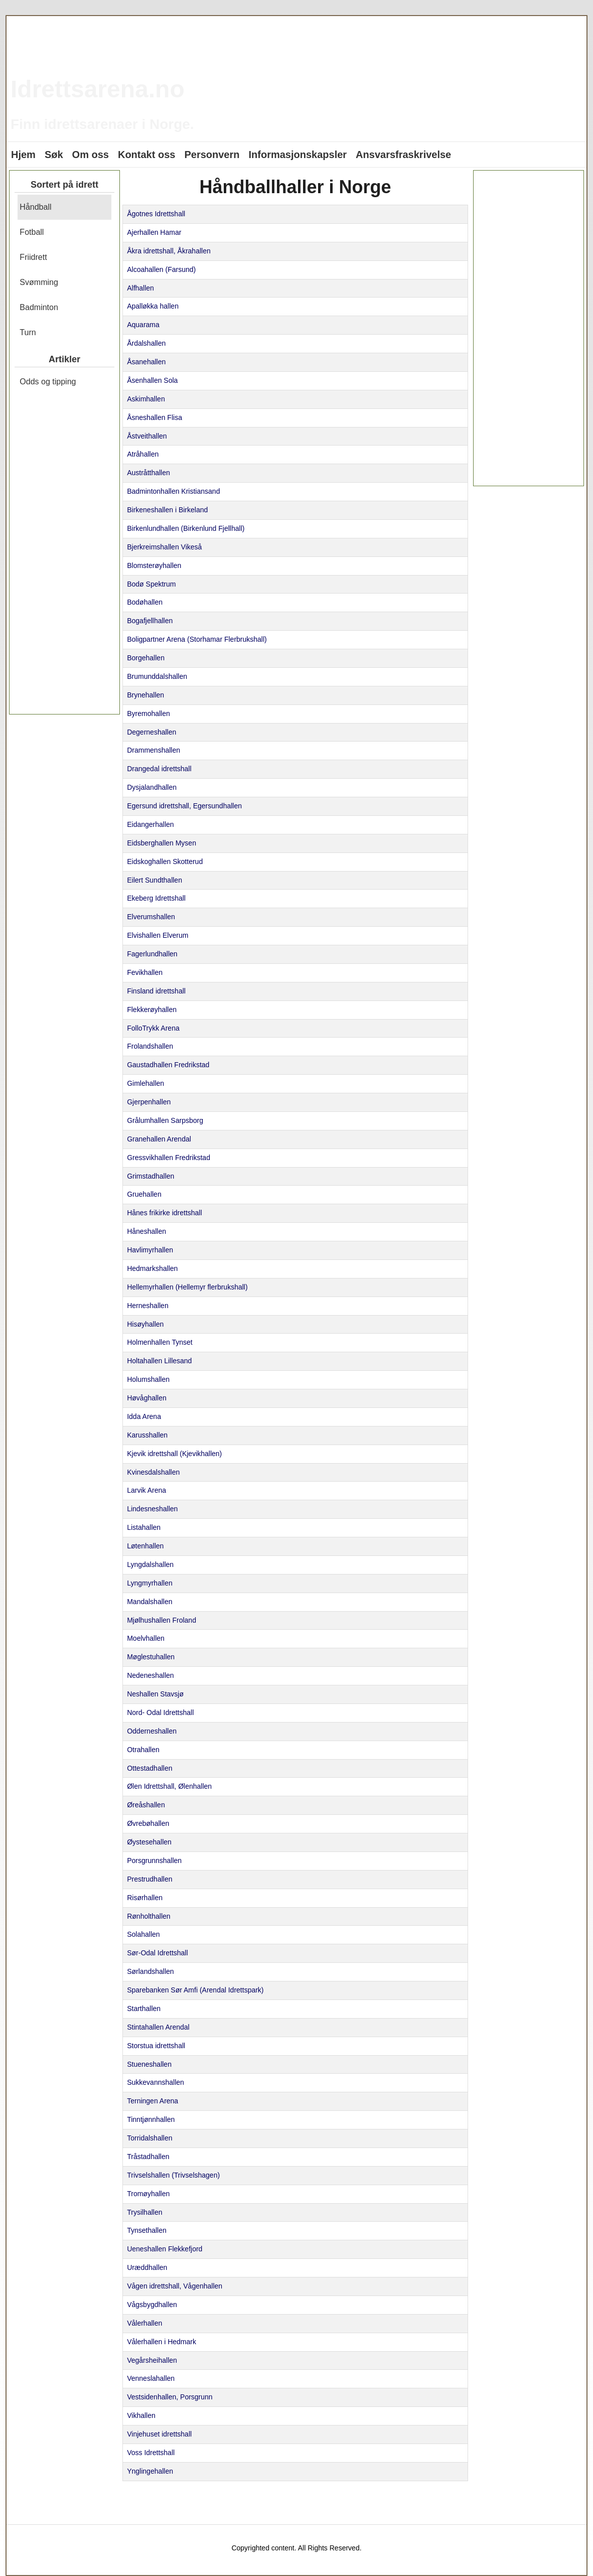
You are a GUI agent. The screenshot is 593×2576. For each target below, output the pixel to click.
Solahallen (143, 1934)
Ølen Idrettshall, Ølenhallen (169, 1786)
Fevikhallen (145, 972)
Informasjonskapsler (297, 154)
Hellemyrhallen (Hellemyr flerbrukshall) (187, 1287)
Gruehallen (144, 1194)
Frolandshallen (150, 1046)
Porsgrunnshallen (154, 1860)
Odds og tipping (48, 381)
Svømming (39, 282)
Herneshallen (148, 1306)
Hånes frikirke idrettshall (164, 1213)
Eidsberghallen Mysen (161, 843)
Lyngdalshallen (150, 1564)
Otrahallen (143, 1750)
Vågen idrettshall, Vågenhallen (174, 2286)
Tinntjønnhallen (151, 2119)
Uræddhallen (147, 2267)
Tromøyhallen (148, 2194)
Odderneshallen (152, 1731)
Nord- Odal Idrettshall (160, 1712)
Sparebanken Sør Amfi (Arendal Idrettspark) (195, 1990)
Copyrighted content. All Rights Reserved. (296, 2548)
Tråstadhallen (148, 2157)
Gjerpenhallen (149, 1102)
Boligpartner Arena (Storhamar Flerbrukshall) (197, 639)
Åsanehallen (146, 362)
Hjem (23, 154)
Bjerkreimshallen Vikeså (164, 547)
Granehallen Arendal (159, 1139)
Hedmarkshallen (152, 1268)
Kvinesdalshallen (153, 1472)
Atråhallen (143, 454)
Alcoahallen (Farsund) (161, 269)
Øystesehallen (149, 1842)
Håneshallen (146, 1231)
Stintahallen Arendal (158, 2027)
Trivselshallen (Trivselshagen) (173, 2175)
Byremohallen (148, 713)
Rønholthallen (148, 1916)
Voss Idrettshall (151, 2453)
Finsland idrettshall (156, 991)
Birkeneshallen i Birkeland (167, 510)
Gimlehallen (145, 1083)
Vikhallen (141, 2415)
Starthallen (144, 2009)
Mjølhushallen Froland (161, 1620)
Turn (28, 332)
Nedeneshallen (150, 1675)
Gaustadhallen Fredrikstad (168, 1065)
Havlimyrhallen (150, 1250)
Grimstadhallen (150, 1176)
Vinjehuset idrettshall (159, 2434)
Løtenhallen (145, 1546)
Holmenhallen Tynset (159, 1342)
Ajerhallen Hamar (154, 232)
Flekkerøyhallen (152, 1010)
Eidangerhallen (150, 824)
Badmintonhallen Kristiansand (173, 491)
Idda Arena (144, 1416)
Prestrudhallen (149, 1879)
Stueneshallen (149, 2064)
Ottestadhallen (149, 1768)
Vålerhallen (144, 2323)
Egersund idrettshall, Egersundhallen (184, 806)
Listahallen (144, 1527)
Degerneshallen (151, 732)
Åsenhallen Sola (152, 380)
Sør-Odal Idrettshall (157, 1953)
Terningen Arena (152, 2101)
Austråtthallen (148, 473)
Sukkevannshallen (155, 2082)
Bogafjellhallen (150, 621)
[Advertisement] (64, 556)
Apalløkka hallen (153, 306)
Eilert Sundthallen (154, 880)
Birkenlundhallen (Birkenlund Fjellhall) (185, 528)
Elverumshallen (151, 917)
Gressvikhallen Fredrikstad (168, 1158)
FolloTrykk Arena (153, 1028)
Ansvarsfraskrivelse (403, 154)
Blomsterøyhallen (154, 565)
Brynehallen (145, 695)
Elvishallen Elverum (157, 935)
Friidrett (33, 257)
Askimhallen (146, 399)
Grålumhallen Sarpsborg (165, 1120)
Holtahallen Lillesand (159, 1361)
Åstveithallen (147, 436)
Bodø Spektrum (151, 584)
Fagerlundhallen (152, 954)
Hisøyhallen (145, 1324)
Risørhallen (145, 1898)
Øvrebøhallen (148, 1823)
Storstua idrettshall (156, 2046)
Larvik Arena (146, 1490)
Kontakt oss (146, 154)
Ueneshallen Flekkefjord (164, 2249)
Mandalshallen (149, 1602)
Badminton (39, 307)
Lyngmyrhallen (150, 1583)
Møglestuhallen (151, 1657)
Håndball (35, 207)
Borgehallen (146, 658)
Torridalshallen (149, 2138)
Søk (54, 154)
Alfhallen (140, 288)
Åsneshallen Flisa (154, 417)
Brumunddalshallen (157, 676)
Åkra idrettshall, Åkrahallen (169, 251)
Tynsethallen (147, 2230)
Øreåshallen (146, 1805)
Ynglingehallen (150, 2471)
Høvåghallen (147, 1398)
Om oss (90, 154)
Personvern (211, 154)
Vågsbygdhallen (152, 2305)
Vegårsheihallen (152, 2360)
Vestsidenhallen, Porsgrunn (169, 2397)
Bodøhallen (145, 602)
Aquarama (143, 325)
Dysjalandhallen (152, 787)
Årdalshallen (146, 343)
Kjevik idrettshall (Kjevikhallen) (174, 1454)
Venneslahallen (151, 2378)
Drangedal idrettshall (159, 769)
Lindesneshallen (152, 1509)
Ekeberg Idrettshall (156, 898)
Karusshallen (147, 1435)
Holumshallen (148, 1379)
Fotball (32, 232)
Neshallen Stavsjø (155, 1694)
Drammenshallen (153, 750)
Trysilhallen (144, 2212)
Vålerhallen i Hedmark (161, 2342)
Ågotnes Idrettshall (156, 214)
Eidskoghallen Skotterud (165, 861)
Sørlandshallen (150, 1971)
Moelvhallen (146, 1638)
